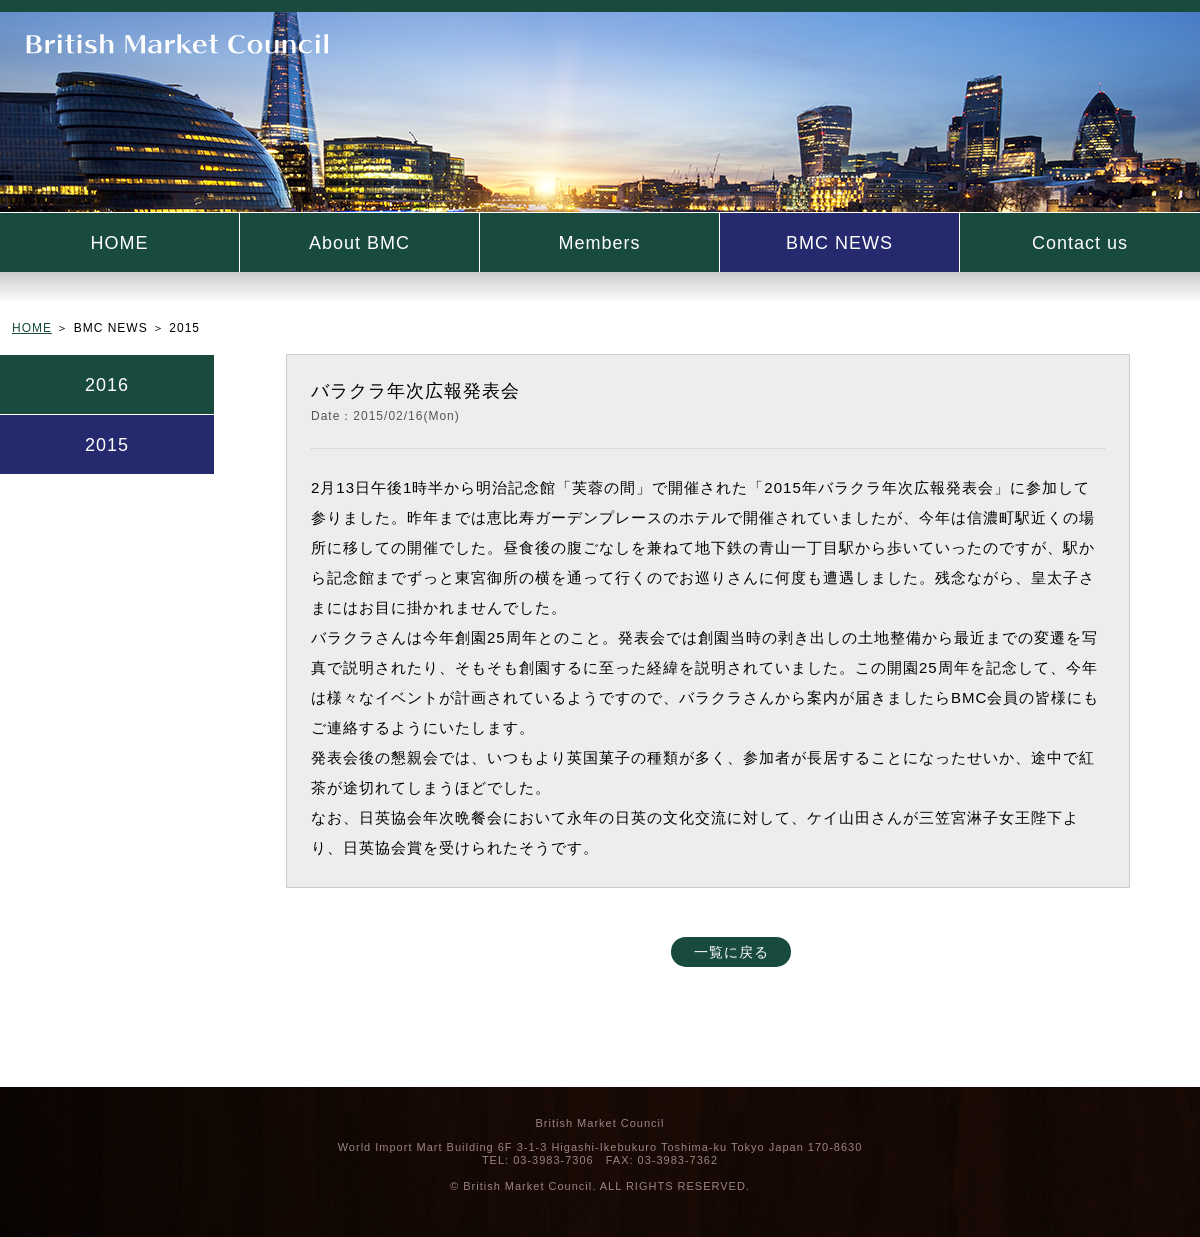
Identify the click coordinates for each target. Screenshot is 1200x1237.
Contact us (1080, 243)
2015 (107, 445)
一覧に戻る (731, 952)
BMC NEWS (839, 243)
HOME (120, 243)
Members (599, 243)
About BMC (359, 243)
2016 (107, 385)
